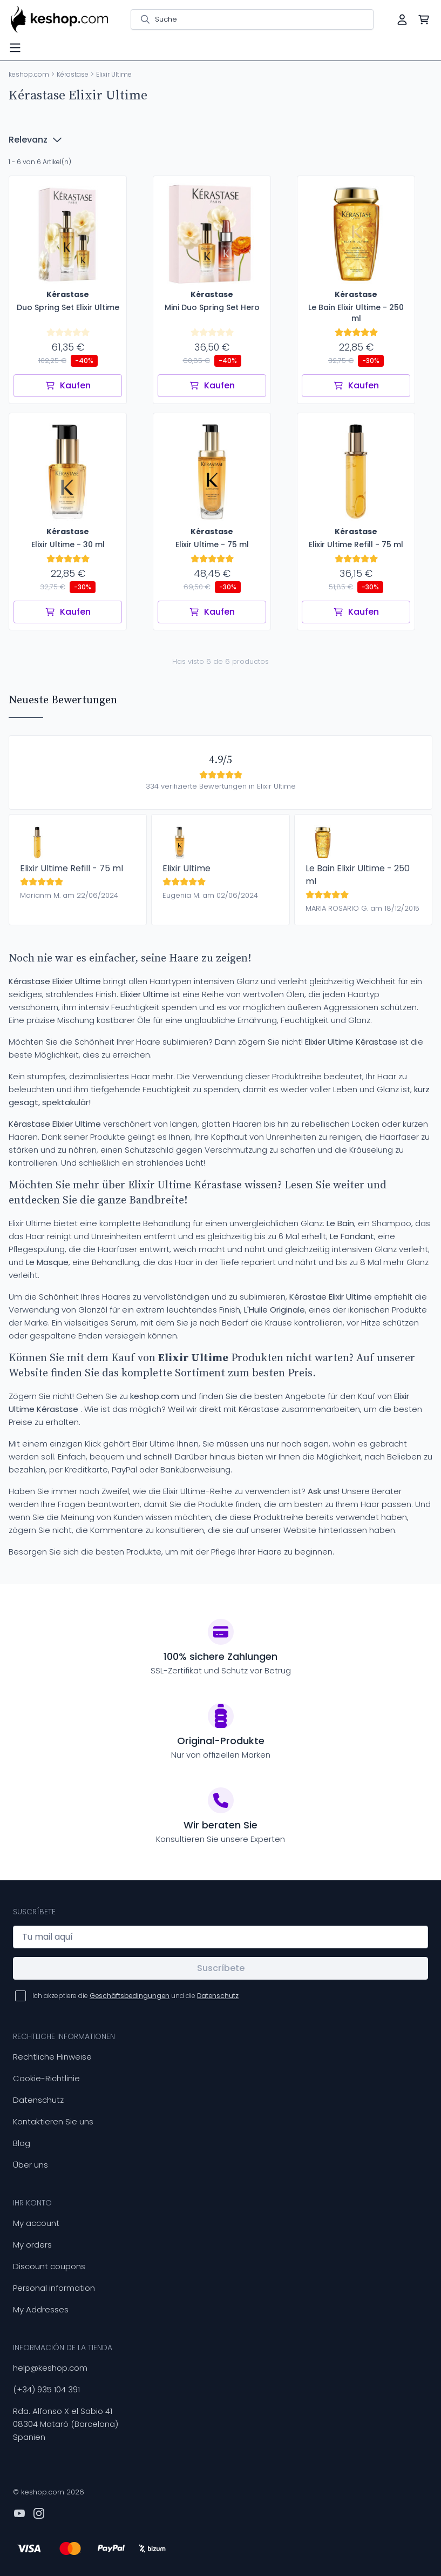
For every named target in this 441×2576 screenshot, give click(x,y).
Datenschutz (38, 2100)
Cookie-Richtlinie (46, 2078)
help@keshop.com (50, 2367)
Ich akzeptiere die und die (135, 1995)
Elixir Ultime (186, 868)
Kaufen (68, 385)
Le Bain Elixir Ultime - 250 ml (358, 874)
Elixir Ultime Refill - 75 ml (71, 868)
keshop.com (29, 74)
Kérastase (73, 74)
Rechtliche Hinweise (52, 2056)
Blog (21, 2143)
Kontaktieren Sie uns (53, 2121)
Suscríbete (221, 1968)
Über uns (30, 2164)
